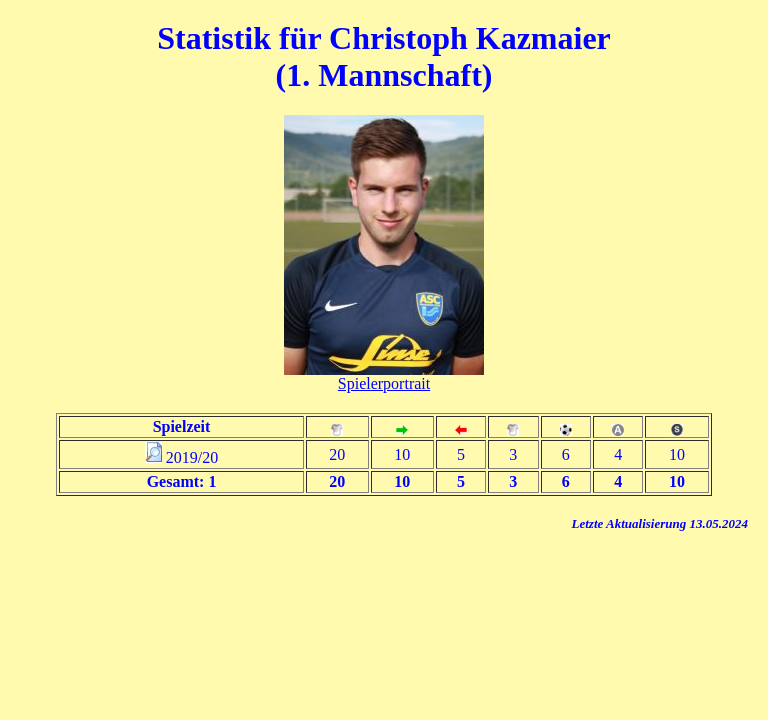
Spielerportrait (384, 383)
